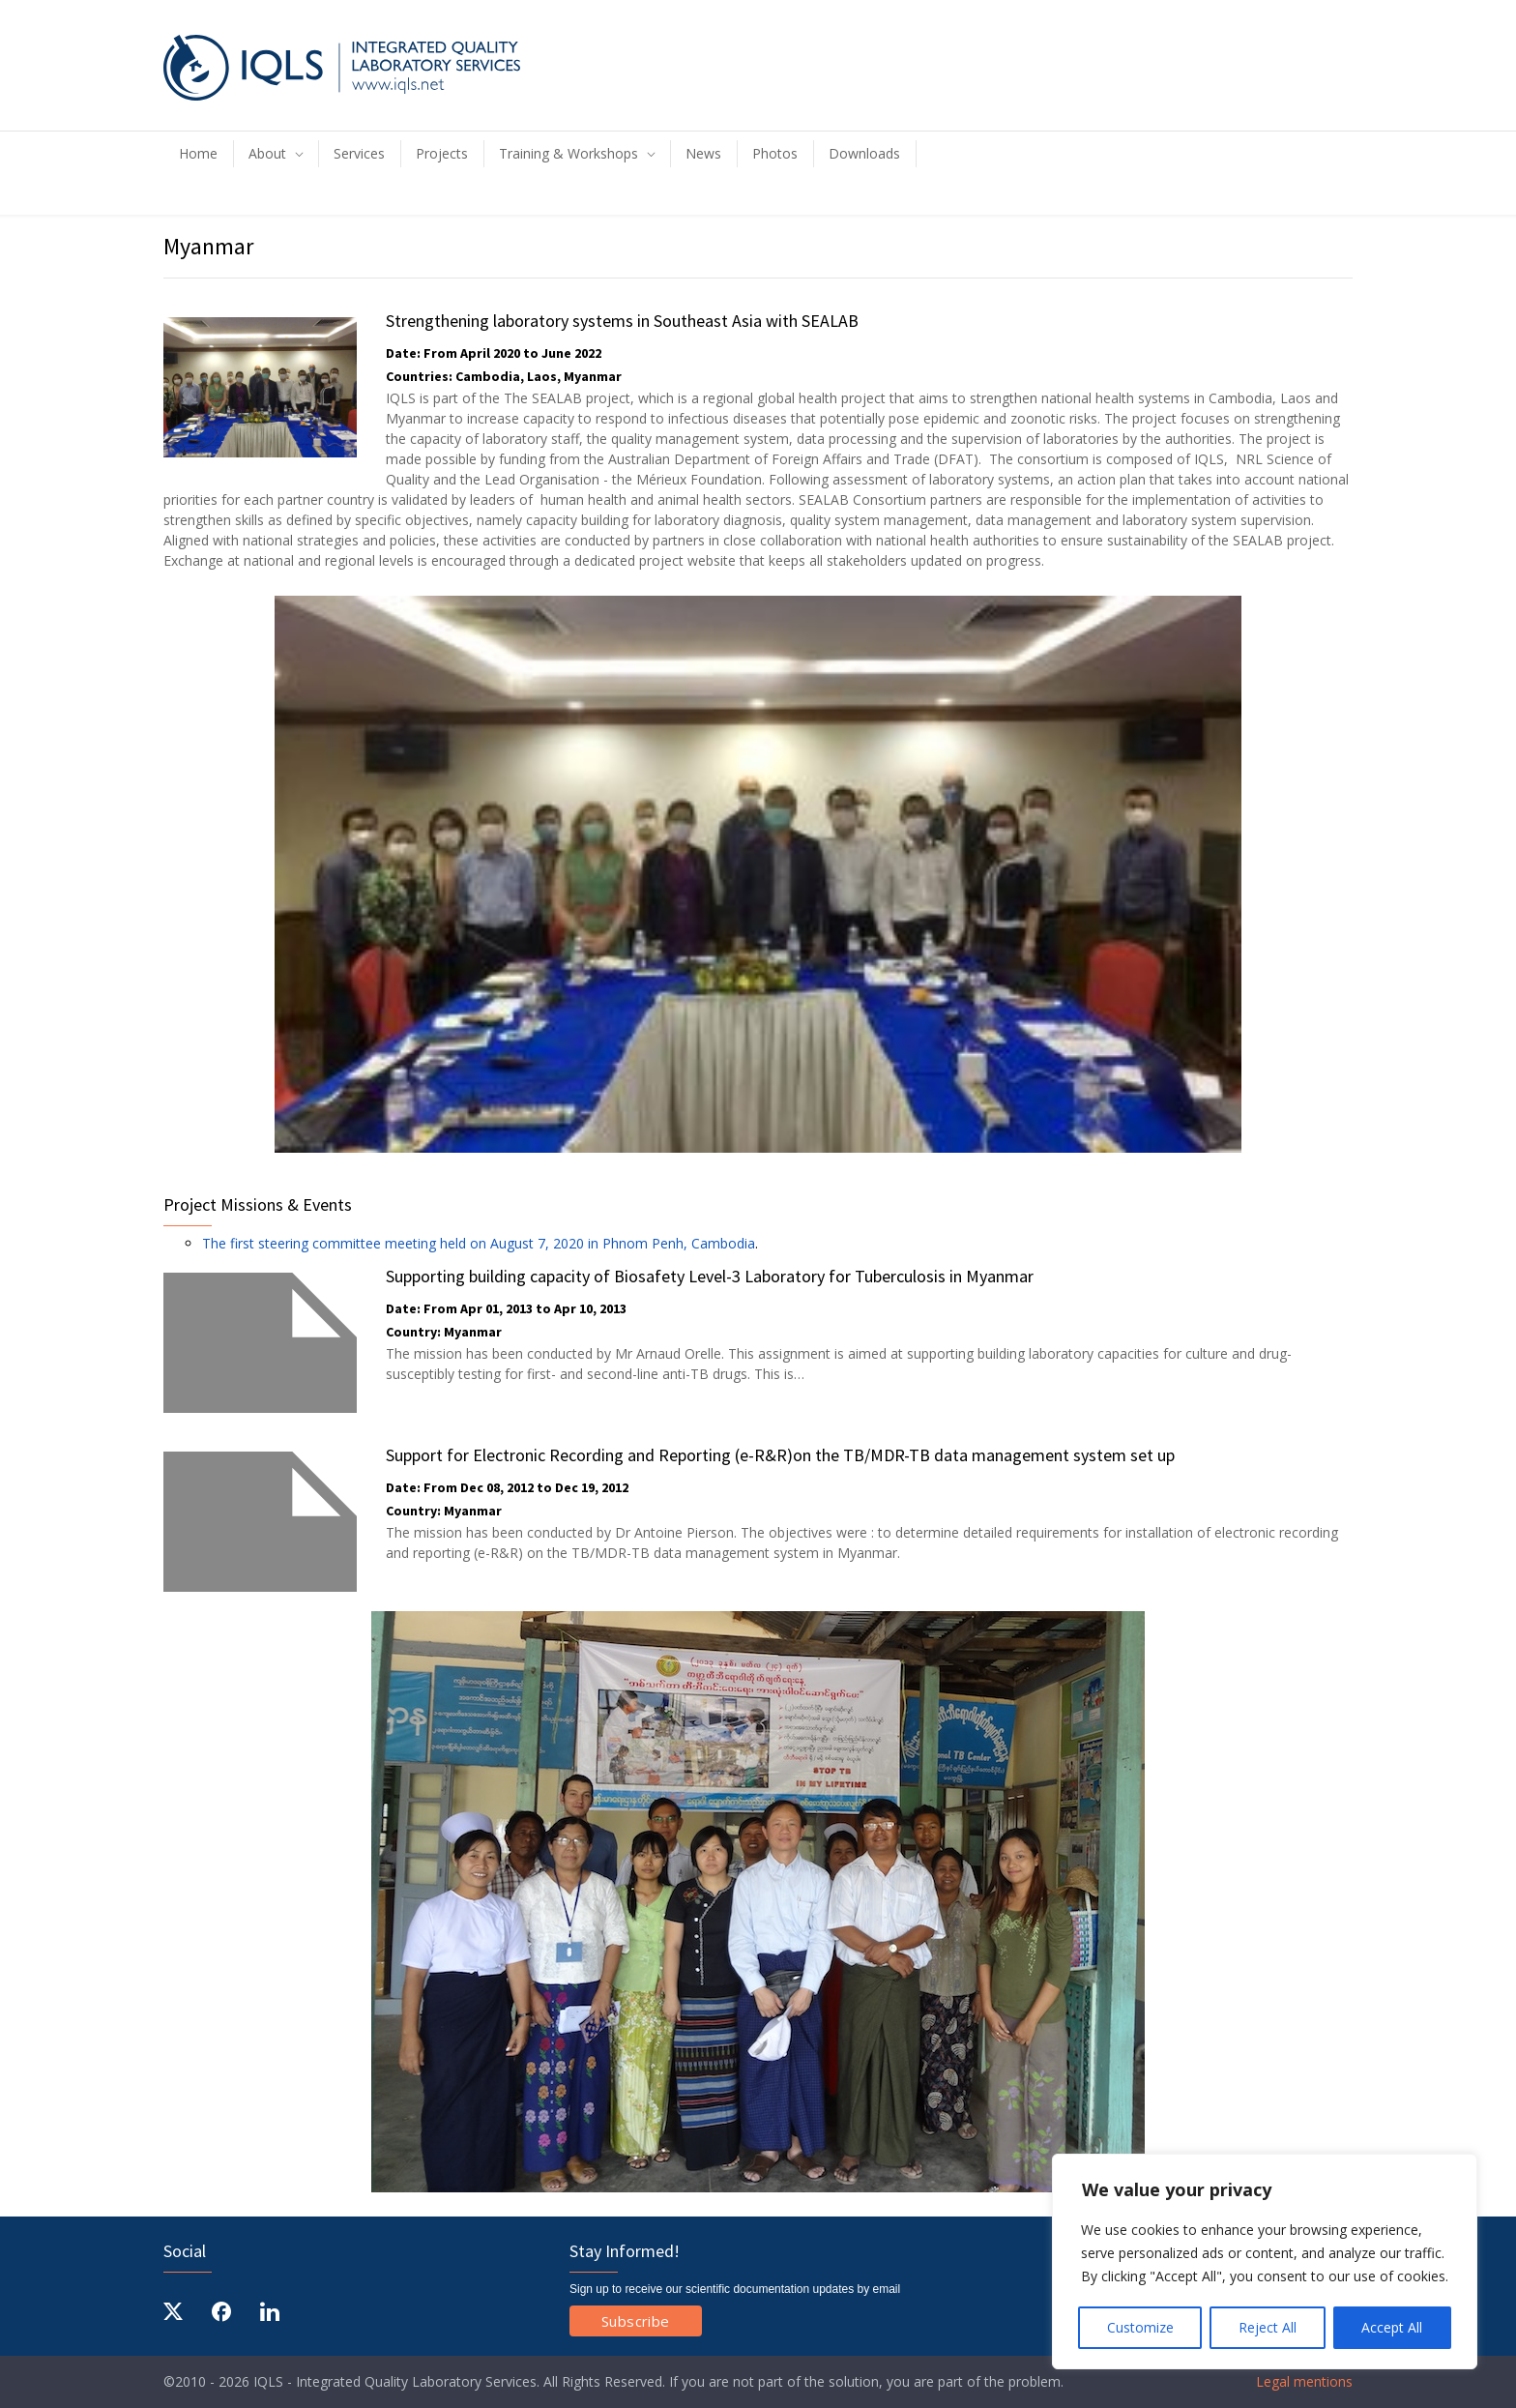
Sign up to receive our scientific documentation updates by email (734, 2289)
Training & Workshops (568, 153)
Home (198, 153)
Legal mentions (1302, 2381)
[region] (1264, 2261)
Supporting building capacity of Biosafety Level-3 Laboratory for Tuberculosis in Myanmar (710, 1276)
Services (359, 153)
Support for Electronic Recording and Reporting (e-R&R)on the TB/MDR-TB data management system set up (780, 1455)
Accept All (1391, 2327)
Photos (775, 153)
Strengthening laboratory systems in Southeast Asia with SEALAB (622, 320)
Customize (1140, 2327)
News (703, 153)
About (267, 153)
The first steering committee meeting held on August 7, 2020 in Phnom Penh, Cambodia (478, 1243)
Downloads (864, 153)
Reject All (1268, 2327)
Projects (442, 153)
